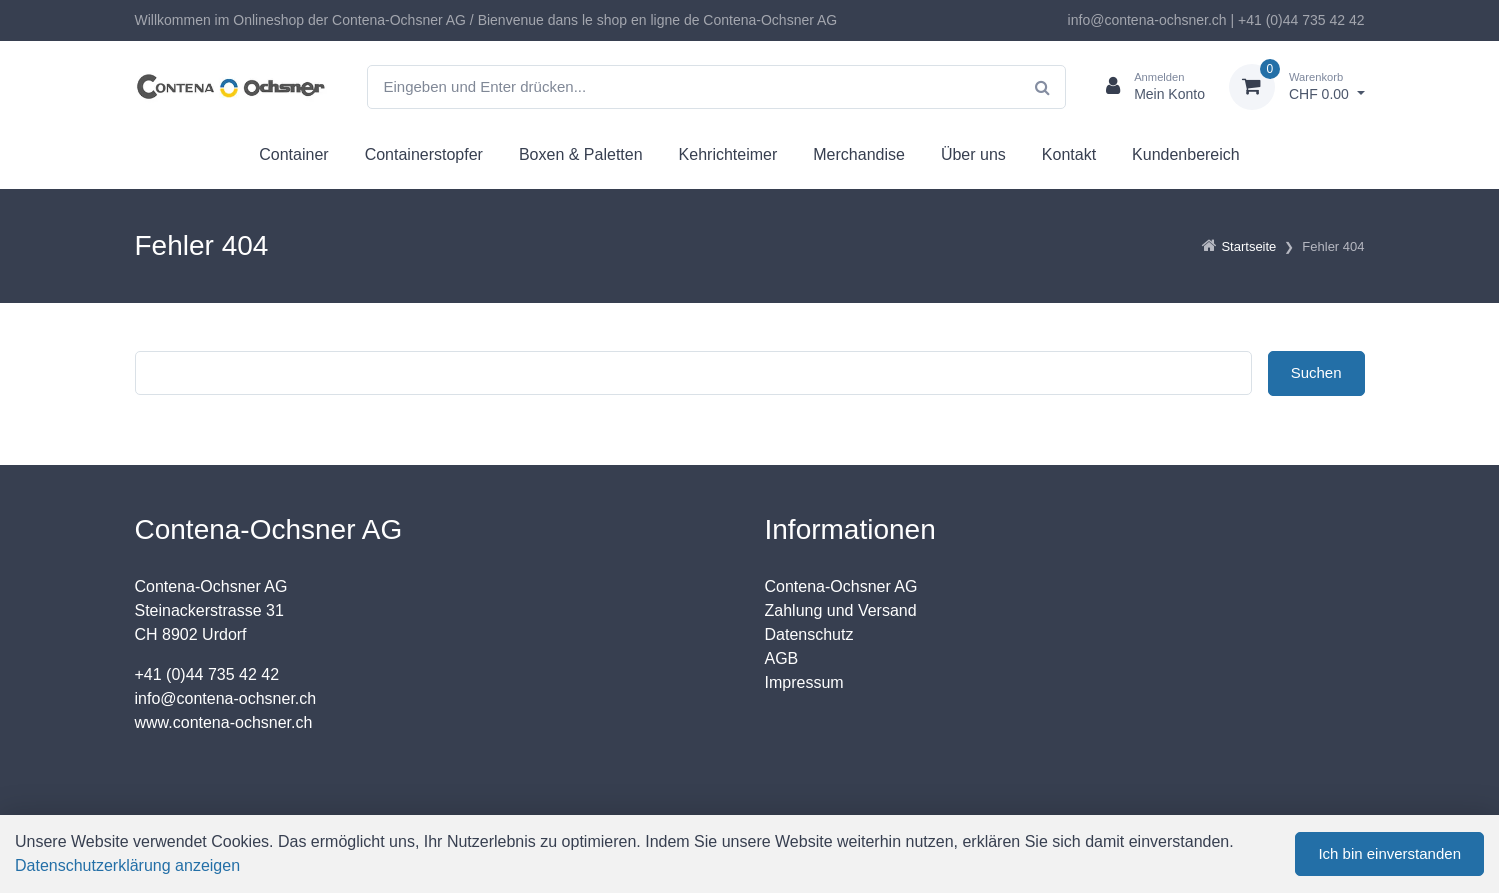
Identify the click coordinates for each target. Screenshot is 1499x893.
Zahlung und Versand (841, 610)
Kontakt (1069, 154)
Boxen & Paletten (581, 154)
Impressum (804, 682)
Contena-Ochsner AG (841, 586)
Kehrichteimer (728, 154)
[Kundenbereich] (1147, 87)
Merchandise (859, 154)
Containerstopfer (424, 154)
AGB (782, 658)
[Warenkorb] (1297, 87)
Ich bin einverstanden (1389, 853)
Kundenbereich (1186, 154)
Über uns (973, 154)
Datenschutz (809, 634)
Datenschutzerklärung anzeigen (127, 865)
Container (293, 154)
